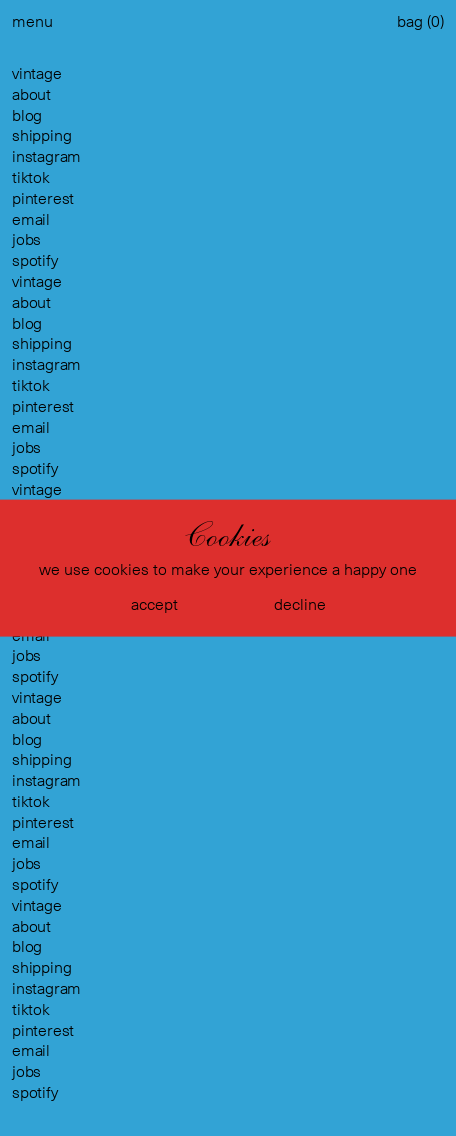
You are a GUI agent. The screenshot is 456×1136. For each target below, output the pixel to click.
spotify (35, 260)
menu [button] (32, 21)
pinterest (43, 198)
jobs (26, 239)
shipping (41, 135)
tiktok (31, 177)
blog (27, 115)
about (31, 94)
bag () (420, 21)
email (31, 219)
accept (154, 604)
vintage (37, 73)
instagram (46, 156)
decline (300, 604)
